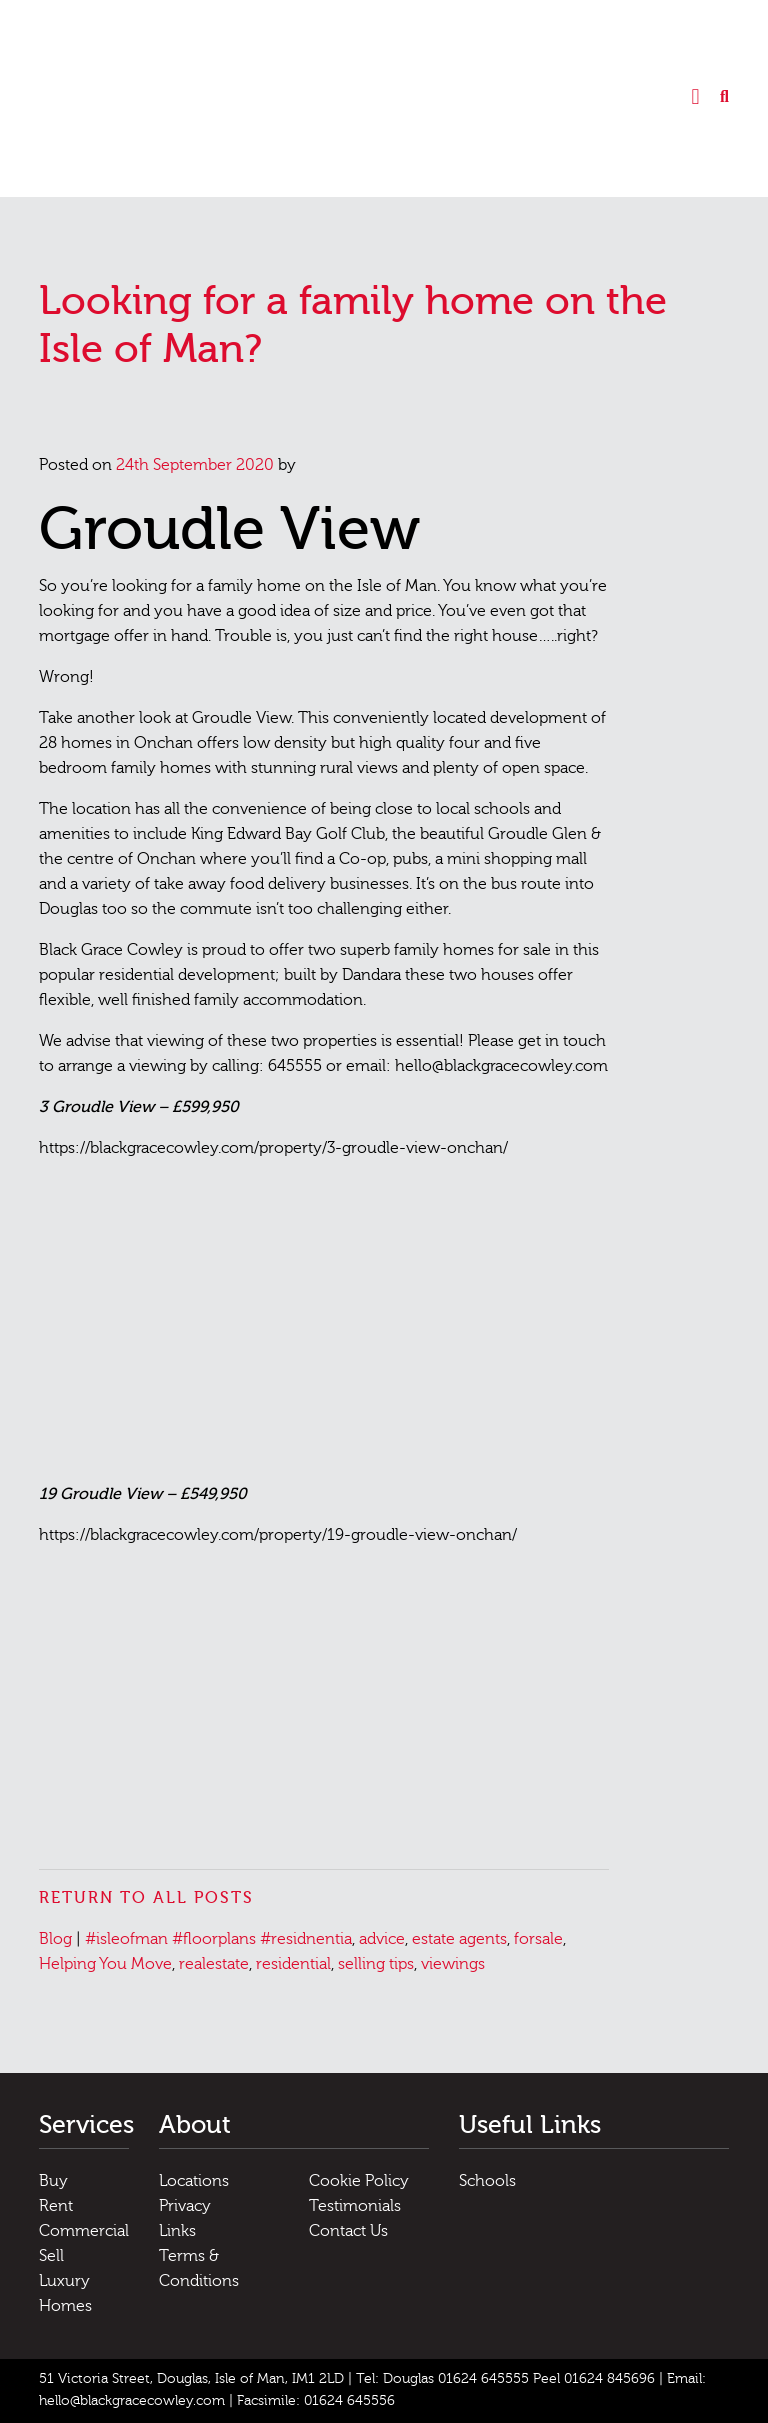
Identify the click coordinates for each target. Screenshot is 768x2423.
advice (382, 1939)
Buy (53, 2181)
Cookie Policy (359, 2181)
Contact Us (348, 2231)
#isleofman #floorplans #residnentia (218, 1939)
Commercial (84, 2231)
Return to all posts (146, 1898)
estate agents (459, 1939)
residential (293, 1964)
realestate (214, 1964)
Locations (194, 2181)
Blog (55, 1939)
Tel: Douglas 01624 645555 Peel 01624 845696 (505, 2379)
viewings (453, 1964)
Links (177, 2231)
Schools (487, 2181)
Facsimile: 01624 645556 (316, 2401)
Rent (56, 2206)
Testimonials (355, 2206)
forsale (538, 1939)
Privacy (185, 2206)
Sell (51, 2256)
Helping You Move (105, 1964)
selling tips (376, 1964)
